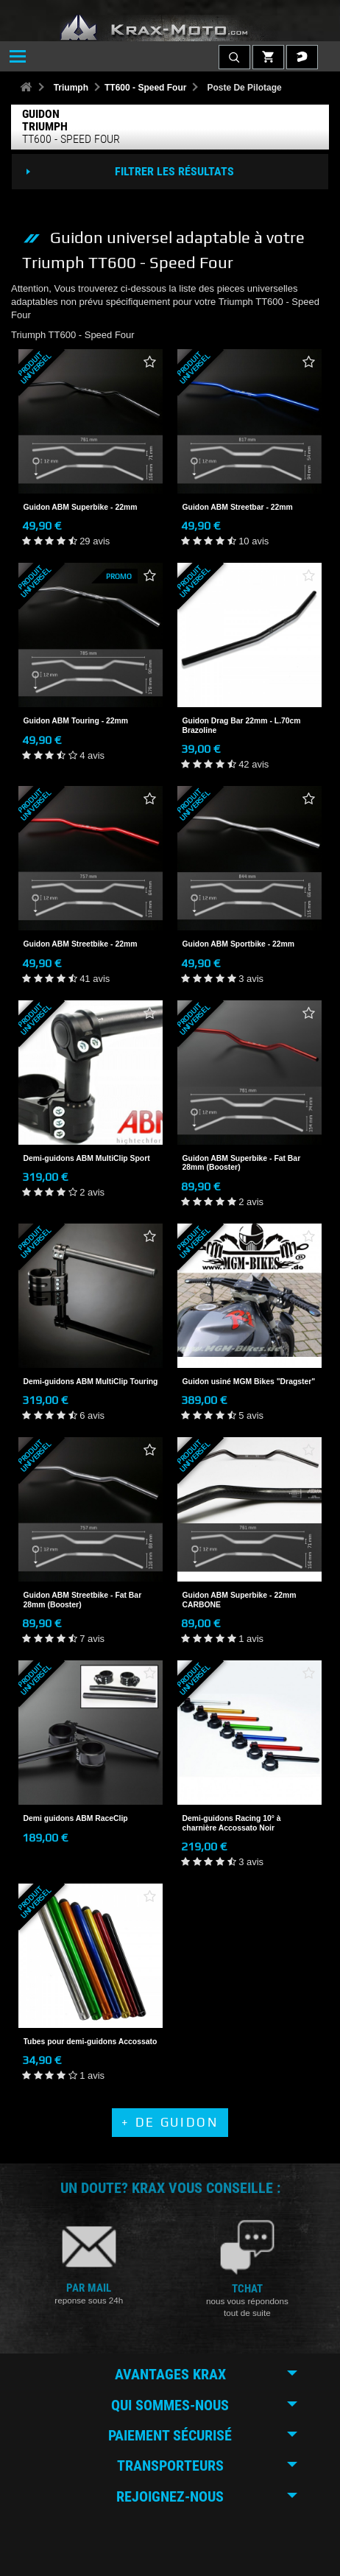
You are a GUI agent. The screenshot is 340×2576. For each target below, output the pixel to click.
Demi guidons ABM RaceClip (76, 1818)
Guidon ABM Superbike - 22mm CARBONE (240, 1599)
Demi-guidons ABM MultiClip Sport (87, 1158)
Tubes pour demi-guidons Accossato (90, 2042)
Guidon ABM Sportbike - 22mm (239, 944)
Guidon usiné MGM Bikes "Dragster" (249, 1382)
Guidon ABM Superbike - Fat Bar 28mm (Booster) (242, 1162)
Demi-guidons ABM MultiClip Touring (91, 1382)
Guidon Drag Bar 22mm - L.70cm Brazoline (242, 725)
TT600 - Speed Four (145, 88)
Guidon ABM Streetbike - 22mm (81, 944)
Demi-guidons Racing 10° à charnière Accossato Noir (232, 1822)
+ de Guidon (170, 2122)
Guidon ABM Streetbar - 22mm (238, 507)
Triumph (71, 88)
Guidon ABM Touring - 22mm (76, 721)
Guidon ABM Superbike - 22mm (81, 507)
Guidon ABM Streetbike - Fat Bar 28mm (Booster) (83, 1599)
